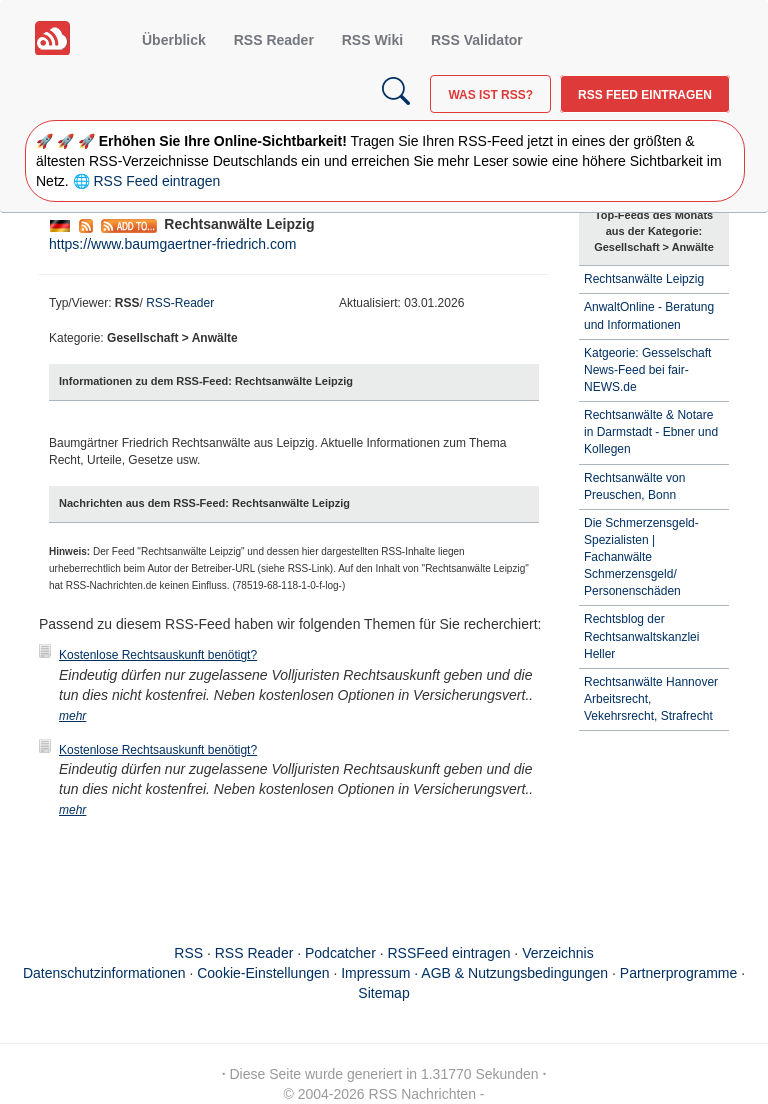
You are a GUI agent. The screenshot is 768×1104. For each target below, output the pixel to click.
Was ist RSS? (490, 95)
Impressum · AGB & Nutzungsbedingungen (474, 973)
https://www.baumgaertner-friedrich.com (172, 244)
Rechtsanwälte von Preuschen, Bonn (634, 486)
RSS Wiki (372, 40)
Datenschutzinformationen (104, 973)
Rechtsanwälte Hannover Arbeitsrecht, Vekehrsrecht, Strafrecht (651, 699)
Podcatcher (340, 953)
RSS (188, 953)
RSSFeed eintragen (449, 953)
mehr (72, 716)
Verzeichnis (558, 953)
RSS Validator (477, 40)
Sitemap (383, 993)
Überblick (174, 40)
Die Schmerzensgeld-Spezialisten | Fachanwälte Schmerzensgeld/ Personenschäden (641, 557)
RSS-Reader (180, 303)
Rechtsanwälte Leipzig (644, 279)
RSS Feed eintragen (645, 95)
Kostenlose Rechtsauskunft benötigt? (158, 655)
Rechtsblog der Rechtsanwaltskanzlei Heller (641, 636)
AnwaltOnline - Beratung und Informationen (649, 315)
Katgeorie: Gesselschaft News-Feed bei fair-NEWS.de (647, 370)
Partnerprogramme (679, 973)
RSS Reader (274, 40)
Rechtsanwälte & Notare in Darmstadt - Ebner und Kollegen (651, 432)
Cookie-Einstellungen (263, 973)
